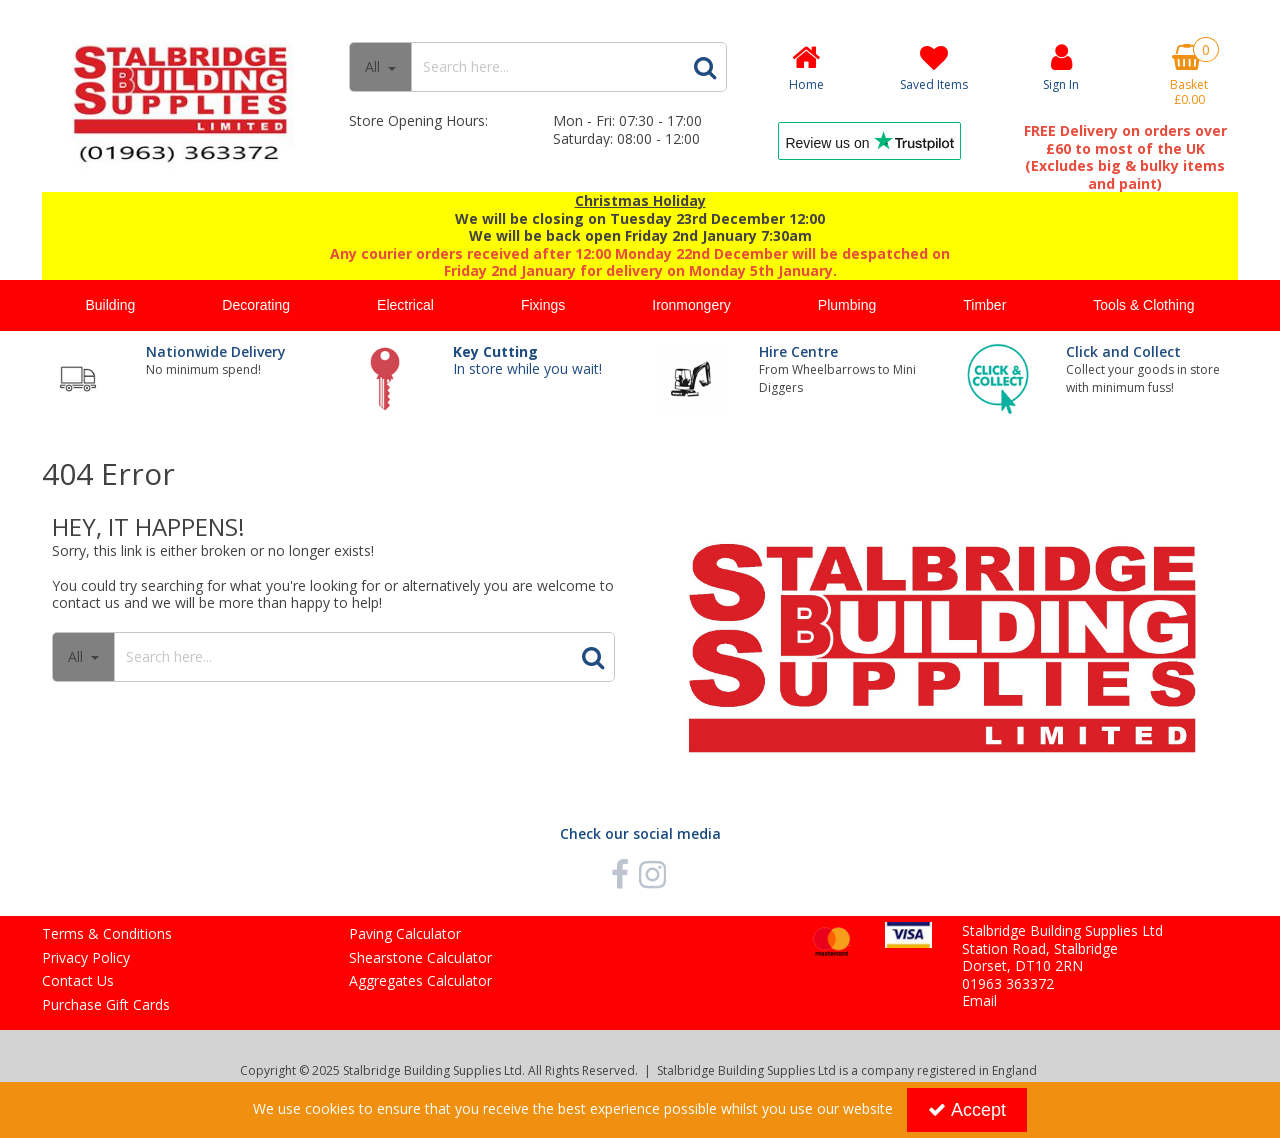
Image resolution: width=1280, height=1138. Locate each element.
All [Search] (374, 66)
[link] (620, 874)
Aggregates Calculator (420, 981)
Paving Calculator (405, 934)
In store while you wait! (527, 360)
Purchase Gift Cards (106, 1005)
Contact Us (78, 981)
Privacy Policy (86, 958)
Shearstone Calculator (420, 958)
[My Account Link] (1062, 66)
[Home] (806, 66)
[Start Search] (705, 67)
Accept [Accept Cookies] (967, 1110)
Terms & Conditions (107, 934)
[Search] (547, 67)
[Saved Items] (934, 67)
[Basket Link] (1189, 75)
